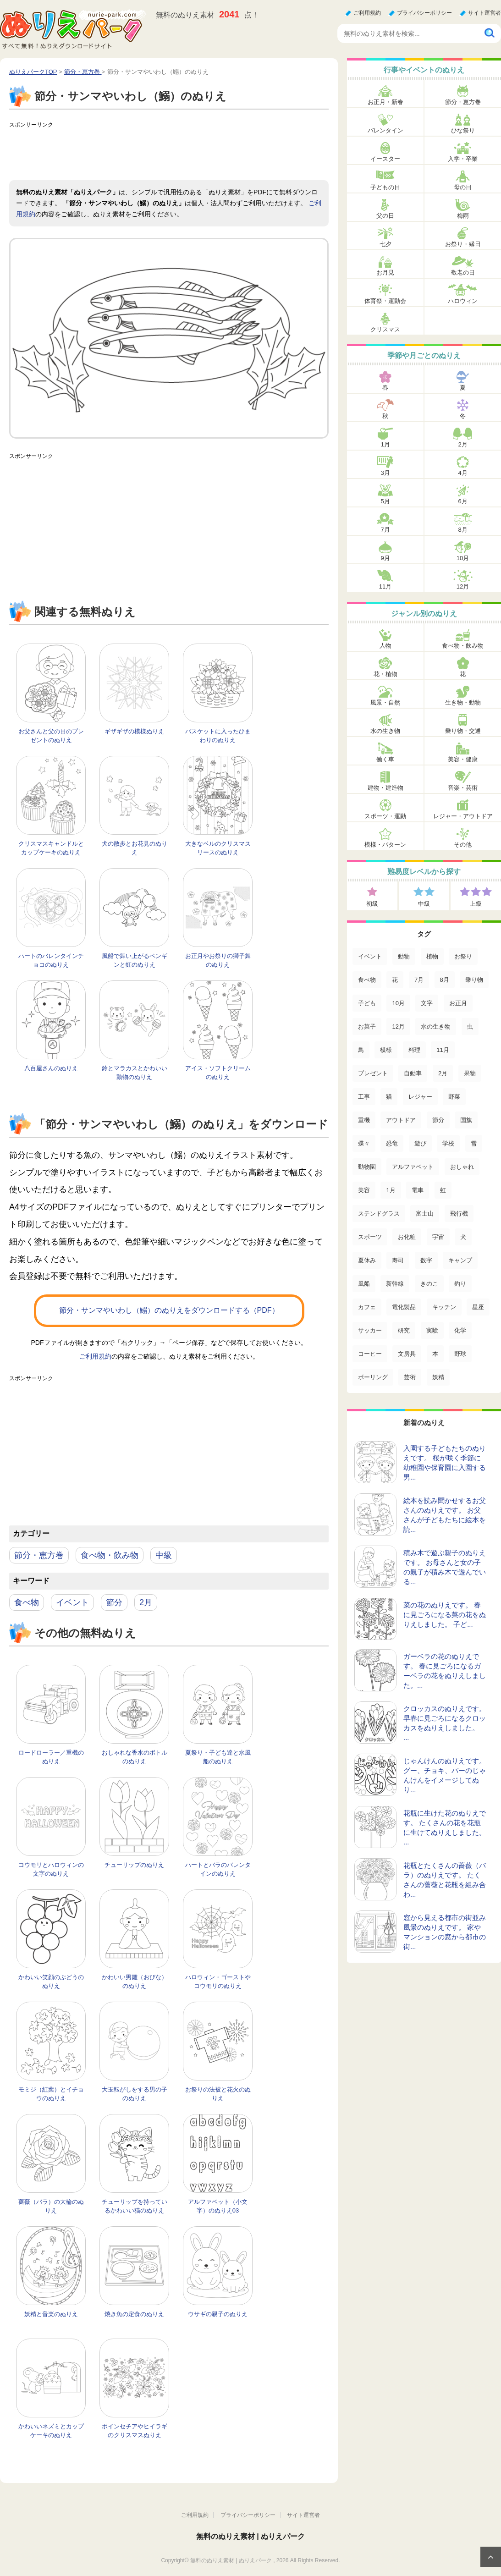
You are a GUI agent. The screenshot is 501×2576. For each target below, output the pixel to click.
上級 (476, 903)
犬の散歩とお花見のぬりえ (134, 848)
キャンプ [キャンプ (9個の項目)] (460, 1260)
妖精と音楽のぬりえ (51, 2314)
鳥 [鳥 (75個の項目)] (361, 1049)
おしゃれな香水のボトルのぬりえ (134, 1757)
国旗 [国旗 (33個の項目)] (466, 1120)
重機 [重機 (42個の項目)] (364, 1120)
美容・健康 (463, 759)
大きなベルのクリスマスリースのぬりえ (218, 848)
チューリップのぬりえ (134, 1864)
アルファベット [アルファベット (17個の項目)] (413, 1166)
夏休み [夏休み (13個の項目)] (367, 1260)
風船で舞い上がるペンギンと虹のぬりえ (134, 960)
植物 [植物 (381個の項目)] (432, 956)
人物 (385, 645)
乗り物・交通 (463, 730)
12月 (463, 586)
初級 (372, 903)
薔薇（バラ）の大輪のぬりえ (51, 2206)
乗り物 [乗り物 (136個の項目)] (474, 979)
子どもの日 (385, 187)
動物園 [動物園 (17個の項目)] (367, 1166)
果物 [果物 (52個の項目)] (470, 1073)
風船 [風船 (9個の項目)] (364, 1283)
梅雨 (463, 215)
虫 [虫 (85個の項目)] (470, 1026)
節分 (114, 1602)
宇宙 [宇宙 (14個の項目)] (438, 1236)
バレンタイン (385, 130)
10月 (463, 558)
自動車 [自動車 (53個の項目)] (413, 1073)
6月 (462, 501)
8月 (462, 529)
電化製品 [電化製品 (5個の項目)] (404, 1307)
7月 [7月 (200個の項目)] (419, 979)
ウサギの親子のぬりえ (218, 2314)
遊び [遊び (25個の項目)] (420, 1143)
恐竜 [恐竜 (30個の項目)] (392, 1143)
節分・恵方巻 (39, 1555)
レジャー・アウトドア (463, 816)
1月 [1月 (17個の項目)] (390, 1190)
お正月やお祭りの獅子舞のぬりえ (218, 960)
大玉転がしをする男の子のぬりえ (134, 2094)
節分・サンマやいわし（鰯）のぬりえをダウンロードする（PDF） (169, 1310)
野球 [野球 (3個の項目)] (460, 1353)
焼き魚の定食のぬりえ (134, 2314)
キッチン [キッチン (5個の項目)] (444, 1307)
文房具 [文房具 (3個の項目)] (407, 1353)
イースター (385, 158)
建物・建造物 (385, 787)
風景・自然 (385, 702)
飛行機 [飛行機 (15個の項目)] (459, 1213)
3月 (385, 472)
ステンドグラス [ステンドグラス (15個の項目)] (379, 1213)
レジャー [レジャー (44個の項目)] (420, 1096)
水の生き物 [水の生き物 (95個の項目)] (436, 1026)
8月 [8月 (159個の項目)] (444, 979)
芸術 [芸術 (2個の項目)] (410, 1377)
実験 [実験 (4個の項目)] (432, 1330)
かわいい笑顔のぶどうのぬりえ (51, 1982)
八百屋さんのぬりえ (51, 1068)
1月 (385, 444)
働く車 (385, 759)
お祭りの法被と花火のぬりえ (218, 2094)
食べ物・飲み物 (109, 1555)
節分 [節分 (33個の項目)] (438, 1120)
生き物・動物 (463, 702)
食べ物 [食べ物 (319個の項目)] (367, 979)
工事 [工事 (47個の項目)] (364, 1096)
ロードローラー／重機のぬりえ (51, 1757)
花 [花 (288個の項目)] (395, 979)
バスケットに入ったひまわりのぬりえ (218, 736)
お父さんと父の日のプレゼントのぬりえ (51, 736)
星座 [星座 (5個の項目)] (478, 1307)
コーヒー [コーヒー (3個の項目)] (370, 1353)
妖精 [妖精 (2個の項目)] (438, 1377)
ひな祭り (463, 130)
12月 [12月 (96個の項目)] (398, 1026)
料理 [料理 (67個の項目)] (414, 1049)
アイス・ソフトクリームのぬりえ (218, 1073)
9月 (385, 558)
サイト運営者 (484, 13)
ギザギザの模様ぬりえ (134, 731)
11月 (385, 586)
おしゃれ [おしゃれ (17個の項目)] (462, 1166)
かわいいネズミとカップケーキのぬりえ (51, 2431)
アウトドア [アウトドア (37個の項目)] (401, 1120)
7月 (385, 529)
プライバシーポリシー (424, 13)
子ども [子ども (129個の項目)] (367, 1003)
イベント (72, 1602)
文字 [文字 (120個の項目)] (427, 1003)
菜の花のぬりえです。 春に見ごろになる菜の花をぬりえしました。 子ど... (444, 1614)
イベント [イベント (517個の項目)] (370, 956)
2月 (145, 1602)
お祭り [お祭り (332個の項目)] (463, 956)
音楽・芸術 (463, 787)
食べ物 (26, 1602)
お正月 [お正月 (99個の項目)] (458, 1003)
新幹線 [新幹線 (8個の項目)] (395, 1283)
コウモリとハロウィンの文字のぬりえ (51, 1869)
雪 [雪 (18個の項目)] (474, 1143)
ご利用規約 (367, 13)
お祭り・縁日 (463, 244)
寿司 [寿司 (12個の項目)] (398, 1260)
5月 (385, 501)
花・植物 (385, 674)
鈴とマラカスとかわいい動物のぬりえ (134, 1073)
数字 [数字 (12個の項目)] (426, 1260)
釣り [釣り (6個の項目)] (460, 1283)
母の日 (463, 187)
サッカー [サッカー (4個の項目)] (370, 1330)
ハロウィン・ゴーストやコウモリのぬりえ (218, 1982)
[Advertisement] (176, 152)
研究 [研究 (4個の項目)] (404, 1330)
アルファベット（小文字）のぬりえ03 (218, 2206)
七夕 (385, 244)
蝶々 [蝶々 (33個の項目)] (364, 1143)
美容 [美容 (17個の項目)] (364, 1190)
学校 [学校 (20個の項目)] (448, 1143)
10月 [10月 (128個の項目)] (398, 1003)
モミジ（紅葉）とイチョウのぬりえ (51, 2094)
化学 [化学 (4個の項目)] (460, 1330)
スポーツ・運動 (385, 816)
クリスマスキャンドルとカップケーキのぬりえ (51, 848)
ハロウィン (463, 300)
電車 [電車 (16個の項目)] (418, 1190)
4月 (462, 472)
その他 (463, 844)
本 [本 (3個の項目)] (435, 1353)
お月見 (385, 272)
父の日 (385, 215)
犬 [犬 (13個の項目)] (463, 1236)
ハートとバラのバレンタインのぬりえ (218, 1869)
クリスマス (385, 329)
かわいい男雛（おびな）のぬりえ (134, 1982)
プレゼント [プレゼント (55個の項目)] (373, 1073)
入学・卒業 (463, 158)
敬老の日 (463, 272)
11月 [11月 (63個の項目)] (442, 1049)
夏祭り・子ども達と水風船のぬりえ (218, 1757)
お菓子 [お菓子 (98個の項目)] (367, 1026)
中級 (163, 1555)
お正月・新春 (385, 102)
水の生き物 (385, 730)
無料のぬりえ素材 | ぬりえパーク (250, 2536)
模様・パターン (385, 844)
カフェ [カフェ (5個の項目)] (367, 1307)
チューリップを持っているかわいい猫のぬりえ (134, 2206)
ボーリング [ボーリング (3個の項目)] (373, 1377)
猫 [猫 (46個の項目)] (389, 1096)
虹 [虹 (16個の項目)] (443, 1190)
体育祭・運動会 (385, 300)
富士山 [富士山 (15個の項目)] (425, 1213)
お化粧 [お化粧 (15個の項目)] (407, 1236)
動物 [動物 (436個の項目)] (404, 956)
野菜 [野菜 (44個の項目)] (454, 1096)
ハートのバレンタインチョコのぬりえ (51, 960)
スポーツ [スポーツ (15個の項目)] (370, 1236)
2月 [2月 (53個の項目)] (442, 1073)
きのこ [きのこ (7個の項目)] (429, 1283)
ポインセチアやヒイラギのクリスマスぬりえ (134, 2431)
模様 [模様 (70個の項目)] (386, 1049)
